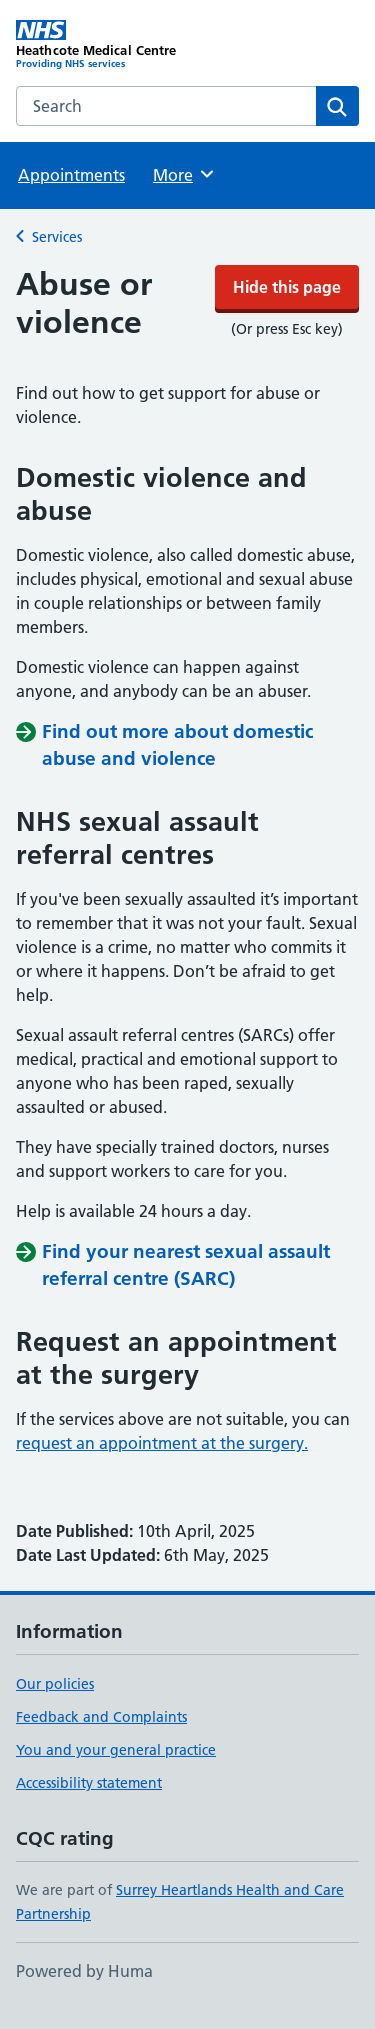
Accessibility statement (89, 1805)
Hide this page (188, 30)
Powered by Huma (84, 1993)
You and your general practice (116, 1772)
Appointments (71, 235)
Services (57, 297)
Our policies (55, 1706)
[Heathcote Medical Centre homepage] (102, 105)
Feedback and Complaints (101, 1739)
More (184, 234)
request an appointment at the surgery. (162, 1465)
